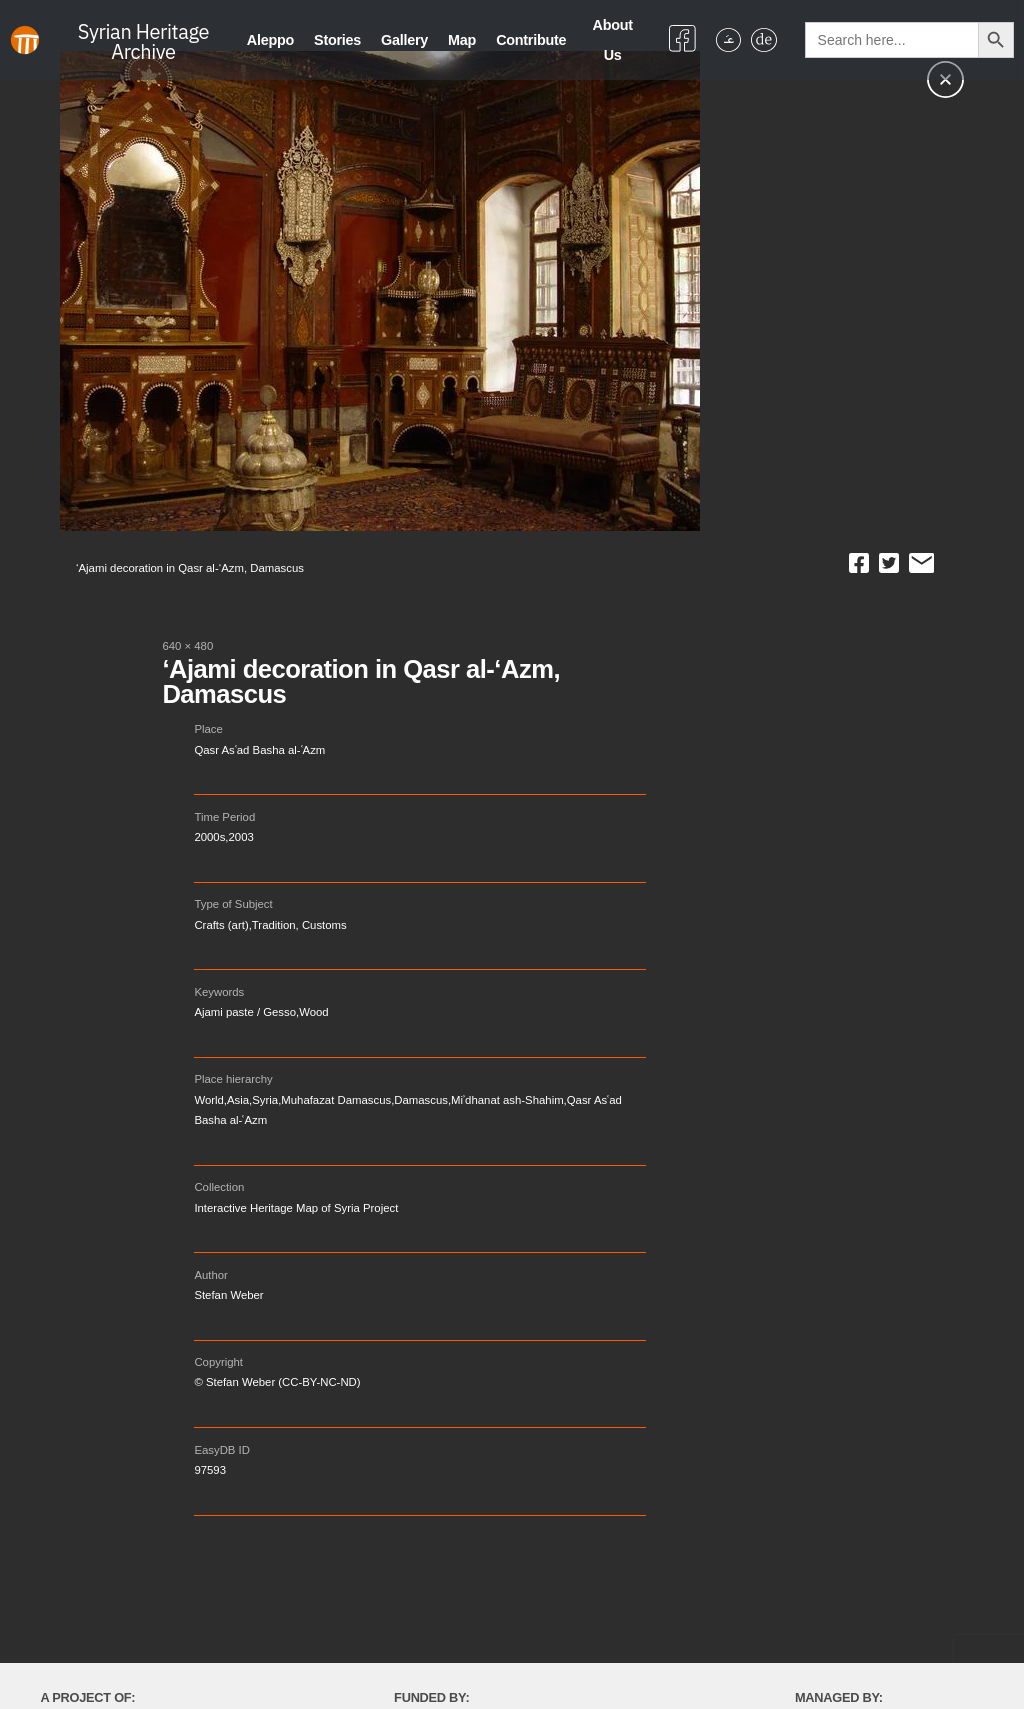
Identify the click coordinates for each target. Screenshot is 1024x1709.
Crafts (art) (221, 925)
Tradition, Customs (299, 925)
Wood (313, 1012)
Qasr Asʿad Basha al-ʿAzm (259, 750)
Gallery (404, 40)
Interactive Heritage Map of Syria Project (296, 1208)
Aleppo (270, 40)
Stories (337, 40)
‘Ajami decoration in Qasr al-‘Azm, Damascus (361, 682)
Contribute (531, 40)
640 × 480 (187, 646)
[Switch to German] (763, 40)
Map (462, 40)
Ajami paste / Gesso (245, 1012)
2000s (209, 837)
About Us (613, 40)
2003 (241, 837)
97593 (210, 1470)
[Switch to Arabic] (728, 40)
